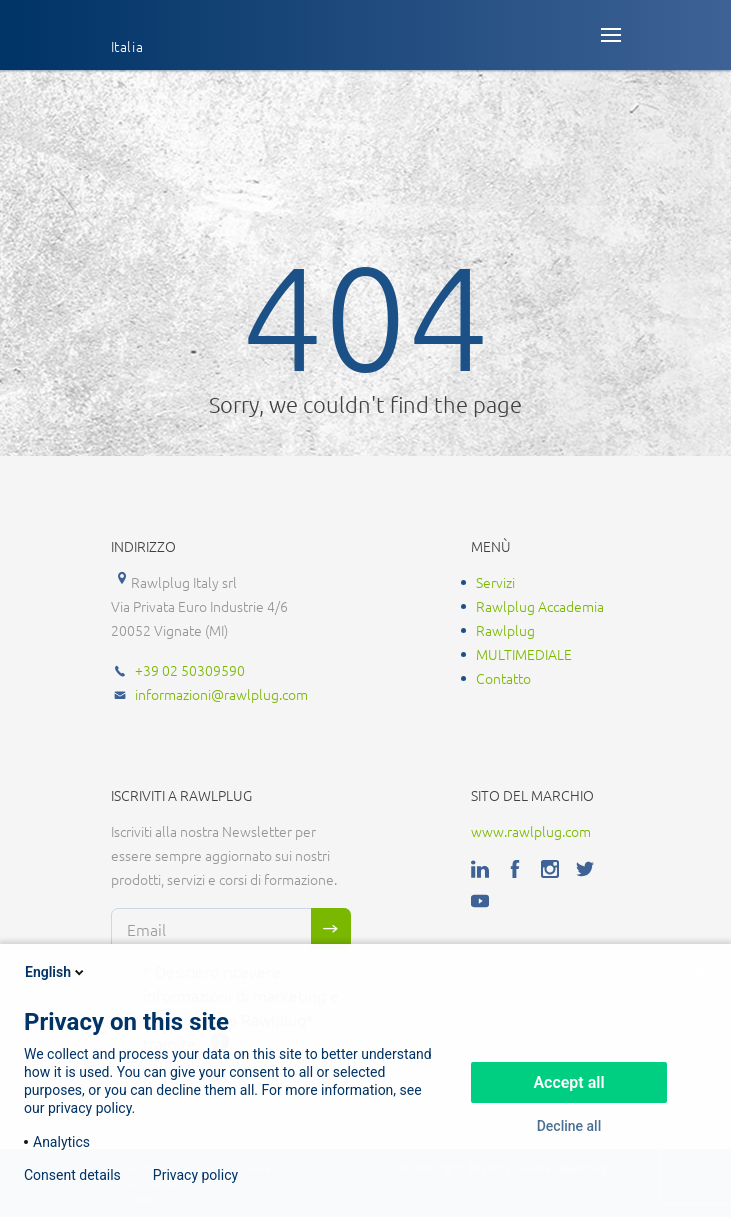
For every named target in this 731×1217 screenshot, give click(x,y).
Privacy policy (195, 1175)
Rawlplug (505, 630)
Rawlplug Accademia (540, 606)
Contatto (503, 678)
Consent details (72, 1175)
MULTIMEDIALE (524, 654)
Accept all (568, 1082)
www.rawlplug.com (531, 831)
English (56, 972)
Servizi (495, 582)
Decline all (569, 1126)
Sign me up (331, 929)
